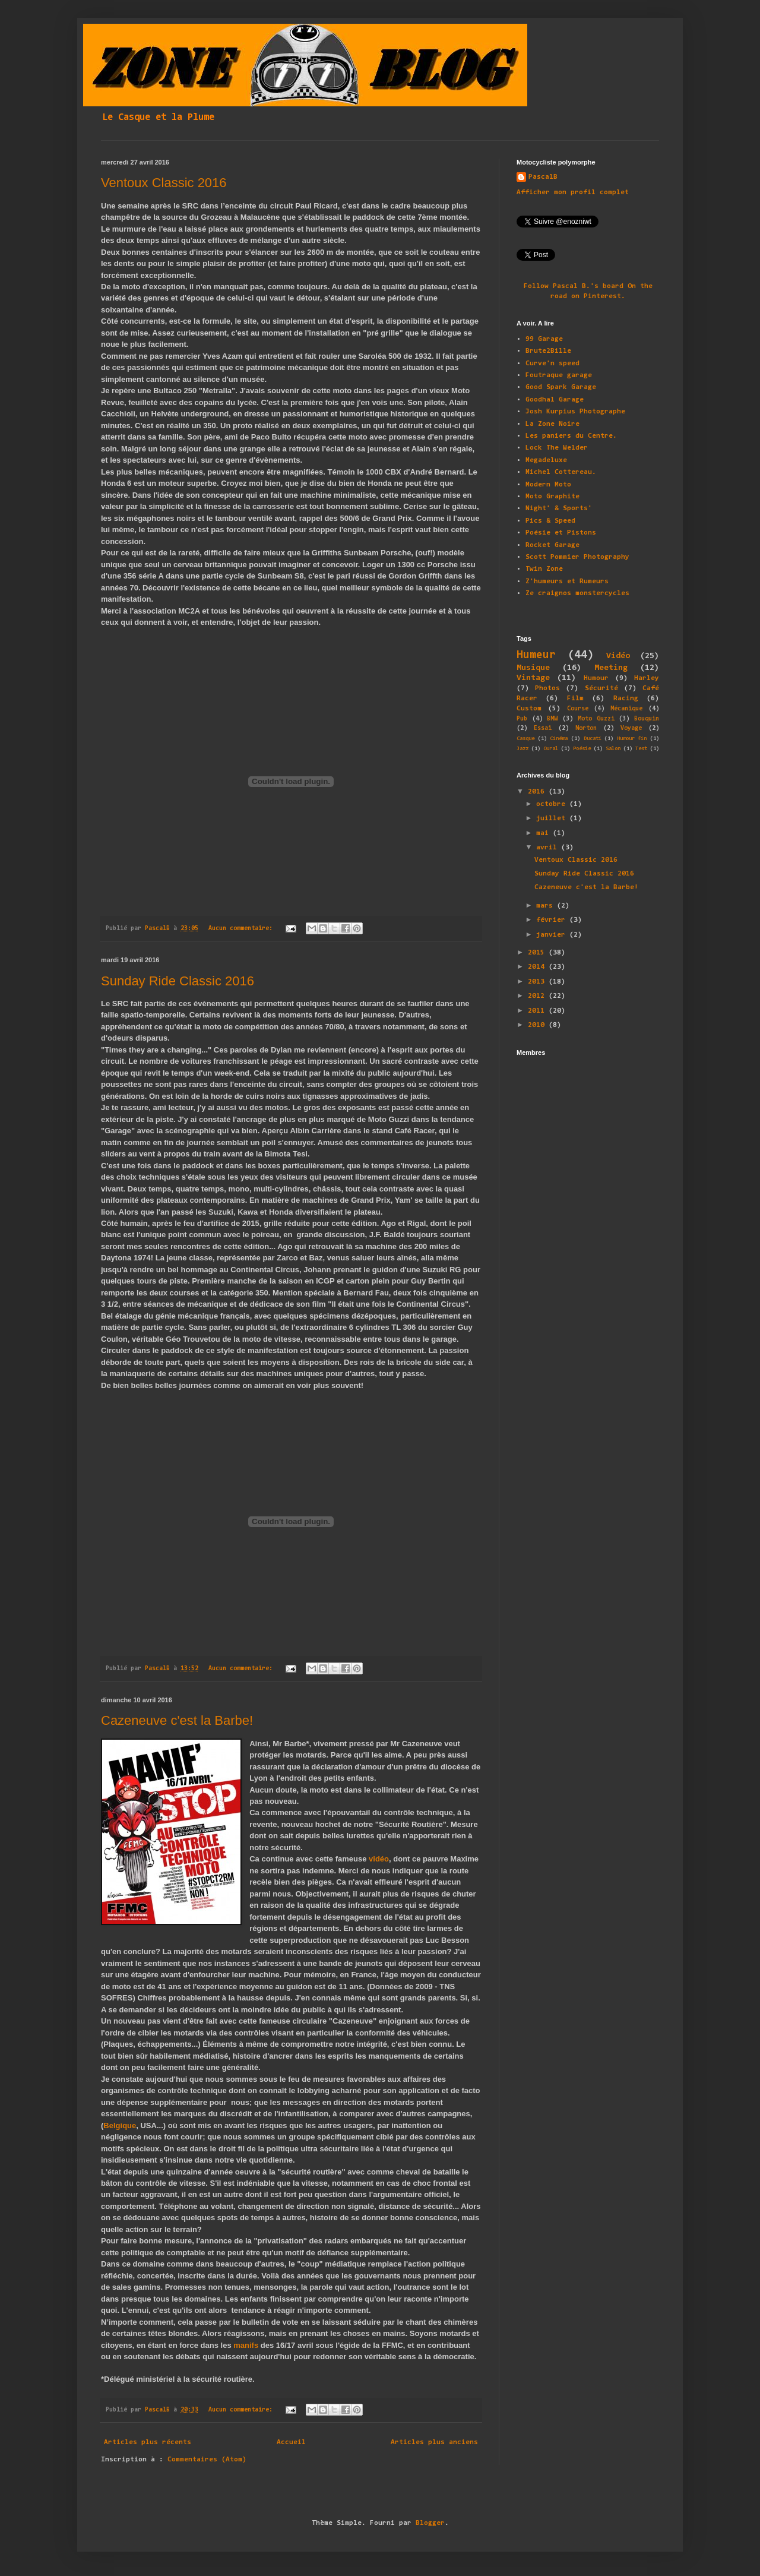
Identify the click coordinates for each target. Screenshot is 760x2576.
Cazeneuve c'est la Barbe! (177, 1720)
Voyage (631, 728)
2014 (538, 967)
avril (548, 847)
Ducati (592, 738)
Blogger (430, 2523)
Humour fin (632, 738)
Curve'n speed (552, 363)
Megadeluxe (546, 460)
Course (577, 709)
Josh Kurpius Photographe (575, 411)
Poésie (582, 748)
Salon (613, 748)
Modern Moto (548, 484)
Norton (586, 728)
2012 (538, 996)
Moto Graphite (552, 496)
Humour (596, 678)
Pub (522, 719)
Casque (525, 738)
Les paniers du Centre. (571, 436)
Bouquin (646, 719)
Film (575, 698)
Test (641, 748)
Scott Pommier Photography (577, 557)
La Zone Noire (552, 424)
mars (546, 905)
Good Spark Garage (560, 387)
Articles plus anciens (434, 2442)
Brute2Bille (548, 351)
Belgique (119, 2125)
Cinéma (559, 738)
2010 (538, 1025)
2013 (538, 981)
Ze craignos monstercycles (577, 593)
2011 (538, 1010)
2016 (538, 791)
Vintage (533, 678)
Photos (547, 688)
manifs (245, 2345)
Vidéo (618, 656)
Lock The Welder (556, 447)
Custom (529, 708)
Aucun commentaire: (242, 928)
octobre (552, 804)
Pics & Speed (550, 520)
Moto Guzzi (596, 719)
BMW (552, 719)
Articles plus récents (147, 2442)
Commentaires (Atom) (206, 2459)
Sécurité (601, 688)
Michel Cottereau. (560, 472)
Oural (550, 748)
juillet (552, 818)
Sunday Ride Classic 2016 (177, 980)
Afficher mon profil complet (573, 192)
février (552, 920)
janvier (552, 934)
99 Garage (544, 339)
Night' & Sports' (558, 508)
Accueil (291, 2442)
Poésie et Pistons (560, 532)
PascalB (543, 177)
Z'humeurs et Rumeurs (567, 581)
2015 (538, 952)
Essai (543, 728)
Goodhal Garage (554, 399)
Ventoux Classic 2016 (164, 182)
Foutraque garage (558, 375)
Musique (533, 667)
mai (544, 833)
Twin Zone (544, 569)
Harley (646, 678)
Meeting (611, 667)
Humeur (536, 655)
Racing (625, 698)
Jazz (522, 748)
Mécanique (626, 709)
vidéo (379, 1858)
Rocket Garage (552, 545)
